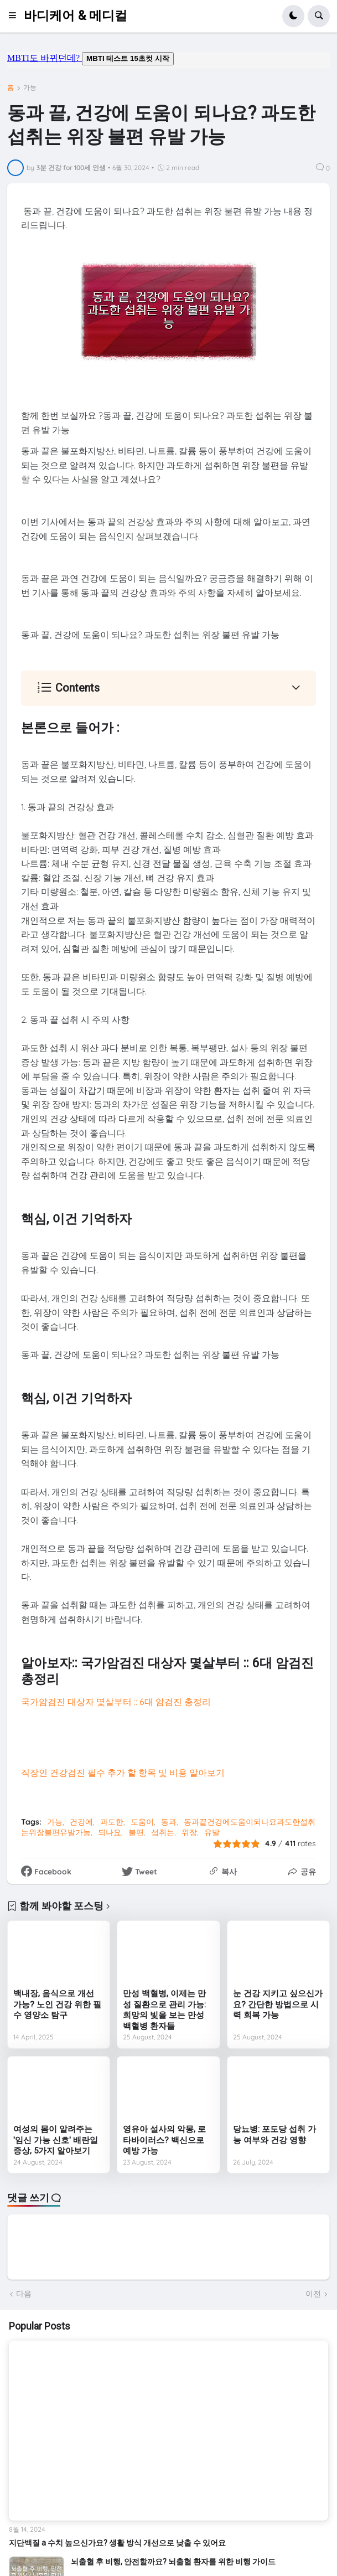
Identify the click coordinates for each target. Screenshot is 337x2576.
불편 (136, 1832)
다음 (24, 2294)
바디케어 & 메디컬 (75, 15)
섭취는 (162, 1832)
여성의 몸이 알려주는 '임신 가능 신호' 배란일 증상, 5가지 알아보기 (55, 2140)
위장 (189, 1832)
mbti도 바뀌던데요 (168, 60)
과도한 (111, 1822)
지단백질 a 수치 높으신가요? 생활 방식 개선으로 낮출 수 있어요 (117, 2542)
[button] (15, 16)
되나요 (109, 1832)
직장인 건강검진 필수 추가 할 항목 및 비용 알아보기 (123, 1772)
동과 (169, 1822)
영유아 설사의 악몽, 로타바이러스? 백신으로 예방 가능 (164, 2140)
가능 (30, 87)
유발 (212, 1832)
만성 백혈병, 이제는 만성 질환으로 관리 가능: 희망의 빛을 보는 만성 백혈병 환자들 (164, 2009)
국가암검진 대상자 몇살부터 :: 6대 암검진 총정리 (116, 1701)
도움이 (142, 1822)
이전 (313, 2294)
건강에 (81, 1822)
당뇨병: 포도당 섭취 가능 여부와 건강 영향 (274, 2134)
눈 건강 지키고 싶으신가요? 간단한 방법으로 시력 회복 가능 (278, 2004)
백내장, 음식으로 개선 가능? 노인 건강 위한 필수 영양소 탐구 (57, 2004)
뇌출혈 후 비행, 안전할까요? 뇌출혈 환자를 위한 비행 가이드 (173, 2561)
